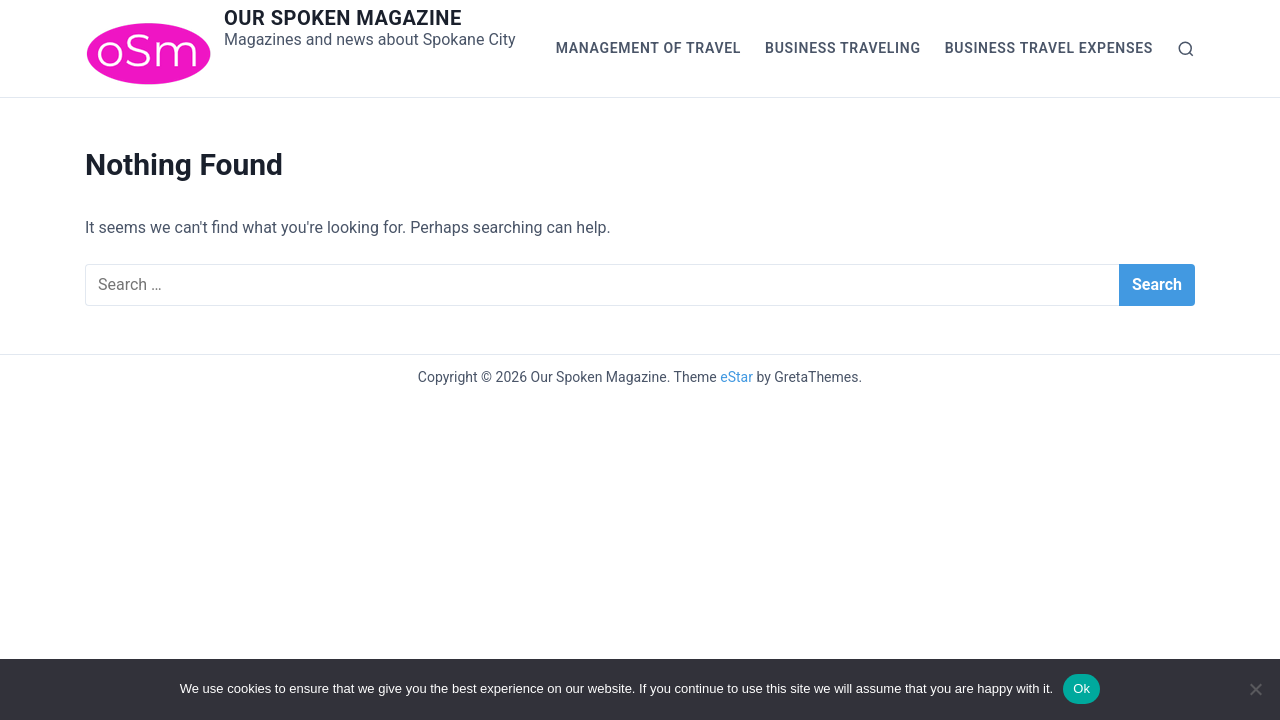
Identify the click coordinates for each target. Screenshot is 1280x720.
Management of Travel (648, 48)
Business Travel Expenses (1049, 48)
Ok (1081, 688)
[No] (1255, 689)
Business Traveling (843, 48)
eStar (736, 377)
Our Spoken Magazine (343, 18)
